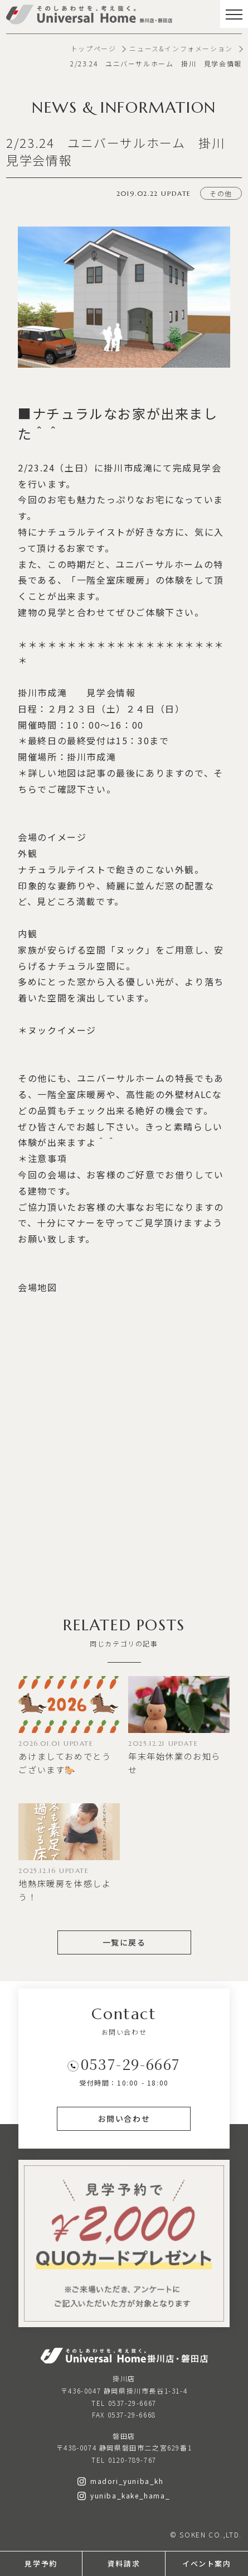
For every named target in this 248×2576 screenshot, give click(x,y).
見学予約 (41, 2563)
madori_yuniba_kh (120, 2481)
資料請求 (124, 2563)
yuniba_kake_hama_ (123, 2495)
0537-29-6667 (131, 2063)
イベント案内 (206, 2563)
